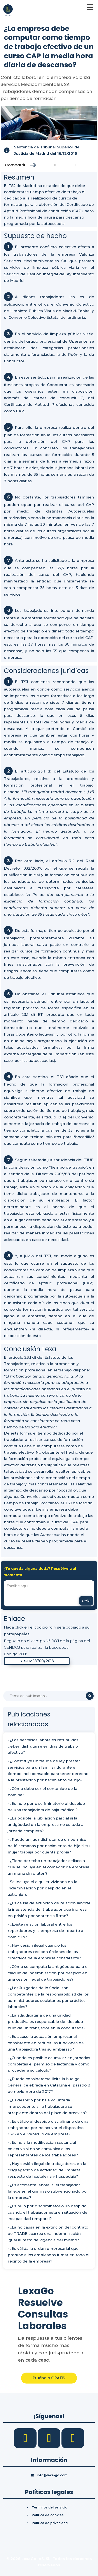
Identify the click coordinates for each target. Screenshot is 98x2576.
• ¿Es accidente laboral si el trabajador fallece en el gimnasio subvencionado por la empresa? (48, 2191)
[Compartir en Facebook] (44, 165)
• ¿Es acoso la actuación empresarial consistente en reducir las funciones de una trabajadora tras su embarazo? (46, 2042)
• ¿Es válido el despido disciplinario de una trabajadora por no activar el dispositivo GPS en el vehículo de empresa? (48, 2127)
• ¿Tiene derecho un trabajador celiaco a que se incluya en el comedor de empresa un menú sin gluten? (48, 1867)
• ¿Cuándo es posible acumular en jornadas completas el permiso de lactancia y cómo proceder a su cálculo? (49, 2064)
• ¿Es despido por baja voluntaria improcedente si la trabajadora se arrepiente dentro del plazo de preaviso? (47, 2106)
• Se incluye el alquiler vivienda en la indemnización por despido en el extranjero (42, 1888)
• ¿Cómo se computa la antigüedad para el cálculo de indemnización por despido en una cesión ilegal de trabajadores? (48, 1972)
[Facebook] (26, 2438)
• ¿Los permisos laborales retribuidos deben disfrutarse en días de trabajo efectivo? (43, 1746)
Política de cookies (47, 2515)
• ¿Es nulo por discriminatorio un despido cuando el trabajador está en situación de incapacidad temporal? (47, 2212)
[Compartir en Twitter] (55, 165)
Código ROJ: (15, 1654)
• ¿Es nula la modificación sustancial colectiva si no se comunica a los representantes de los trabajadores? (43, 2148)
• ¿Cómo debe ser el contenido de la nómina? (42, 1791)
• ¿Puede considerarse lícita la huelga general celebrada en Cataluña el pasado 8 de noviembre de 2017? (49, 2085)
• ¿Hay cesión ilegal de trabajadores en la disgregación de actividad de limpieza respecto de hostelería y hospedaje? (47, 2170)
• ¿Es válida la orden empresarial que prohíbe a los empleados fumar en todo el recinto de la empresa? (48, 2254)
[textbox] (49, 1593)
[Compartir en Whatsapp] (75, 165)
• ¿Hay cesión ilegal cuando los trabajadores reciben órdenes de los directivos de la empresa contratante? (44, 1951)
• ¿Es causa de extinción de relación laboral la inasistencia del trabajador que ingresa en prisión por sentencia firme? (49, 1909)
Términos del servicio (49, 2507)
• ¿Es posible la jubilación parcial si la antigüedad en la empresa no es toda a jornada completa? (45, 1824)
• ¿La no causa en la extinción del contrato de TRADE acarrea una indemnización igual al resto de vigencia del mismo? (48, 2233)
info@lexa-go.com (52, 2475)
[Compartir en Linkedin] (65, 165)
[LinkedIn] (49, 2438)
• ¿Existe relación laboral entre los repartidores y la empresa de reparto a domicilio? (45, 1930)
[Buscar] (49, 1696)
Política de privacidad (50, 2523)
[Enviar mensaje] (86, 1601)
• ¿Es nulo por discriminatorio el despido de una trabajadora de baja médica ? (46, 1806)
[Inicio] (8, 10)
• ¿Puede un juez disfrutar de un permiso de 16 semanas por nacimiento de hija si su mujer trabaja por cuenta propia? (49, 1845)
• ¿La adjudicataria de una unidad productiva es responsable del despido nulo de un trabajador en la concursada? (47, 2021)
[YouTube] (72, 2438)
